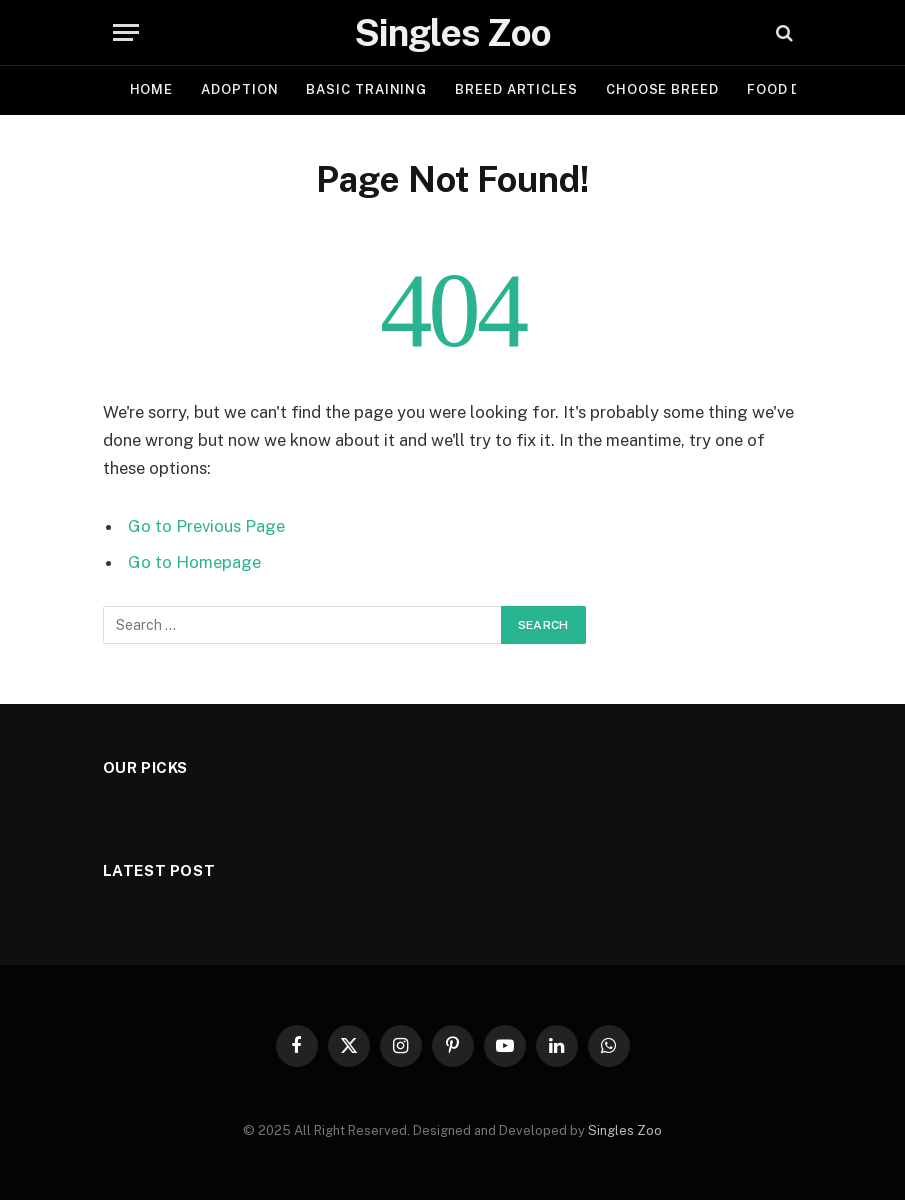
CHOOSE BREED (662, 89)
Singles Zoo (625, 1130)
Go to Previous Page (206, 526)
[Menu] (126, 32)
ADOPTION (239, 89)
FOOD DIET (786, 89)
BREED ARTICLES (516, 89)
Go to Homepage (194, 562)
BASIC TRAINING (366, 89)
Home (152, 89)
